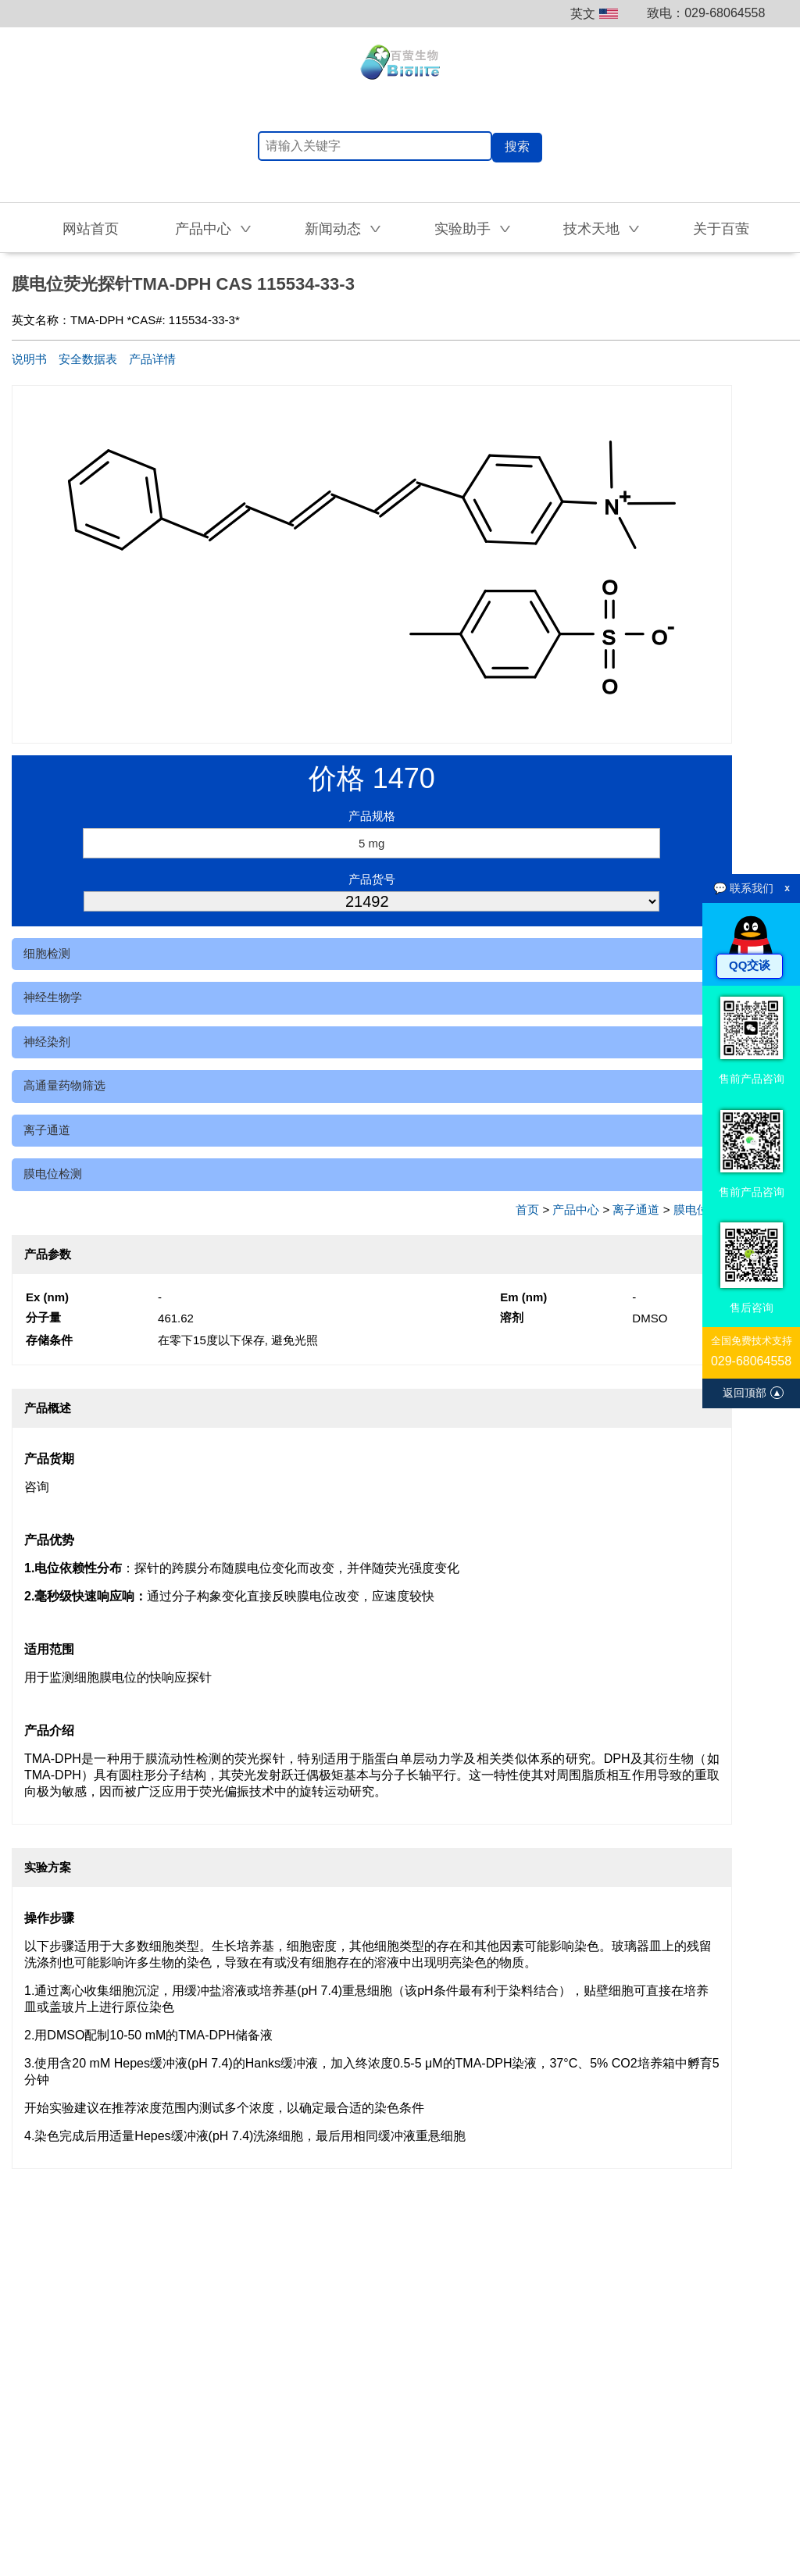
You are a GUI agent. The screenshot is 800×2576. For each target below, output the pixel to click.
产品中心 (575, 1209)
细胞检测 (46, 953)
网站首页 (90, 229)
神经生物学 (52, 997)
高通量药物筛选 (64, 1085)
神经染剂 (46, 1041)
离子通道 (46, 1129)
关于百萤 (721, 229)
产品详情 (152, 359)
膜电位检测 (52, 1173)
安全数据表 (88, 359)
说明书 (29, 359)
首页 (527, 1209)
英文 (594, 13)
